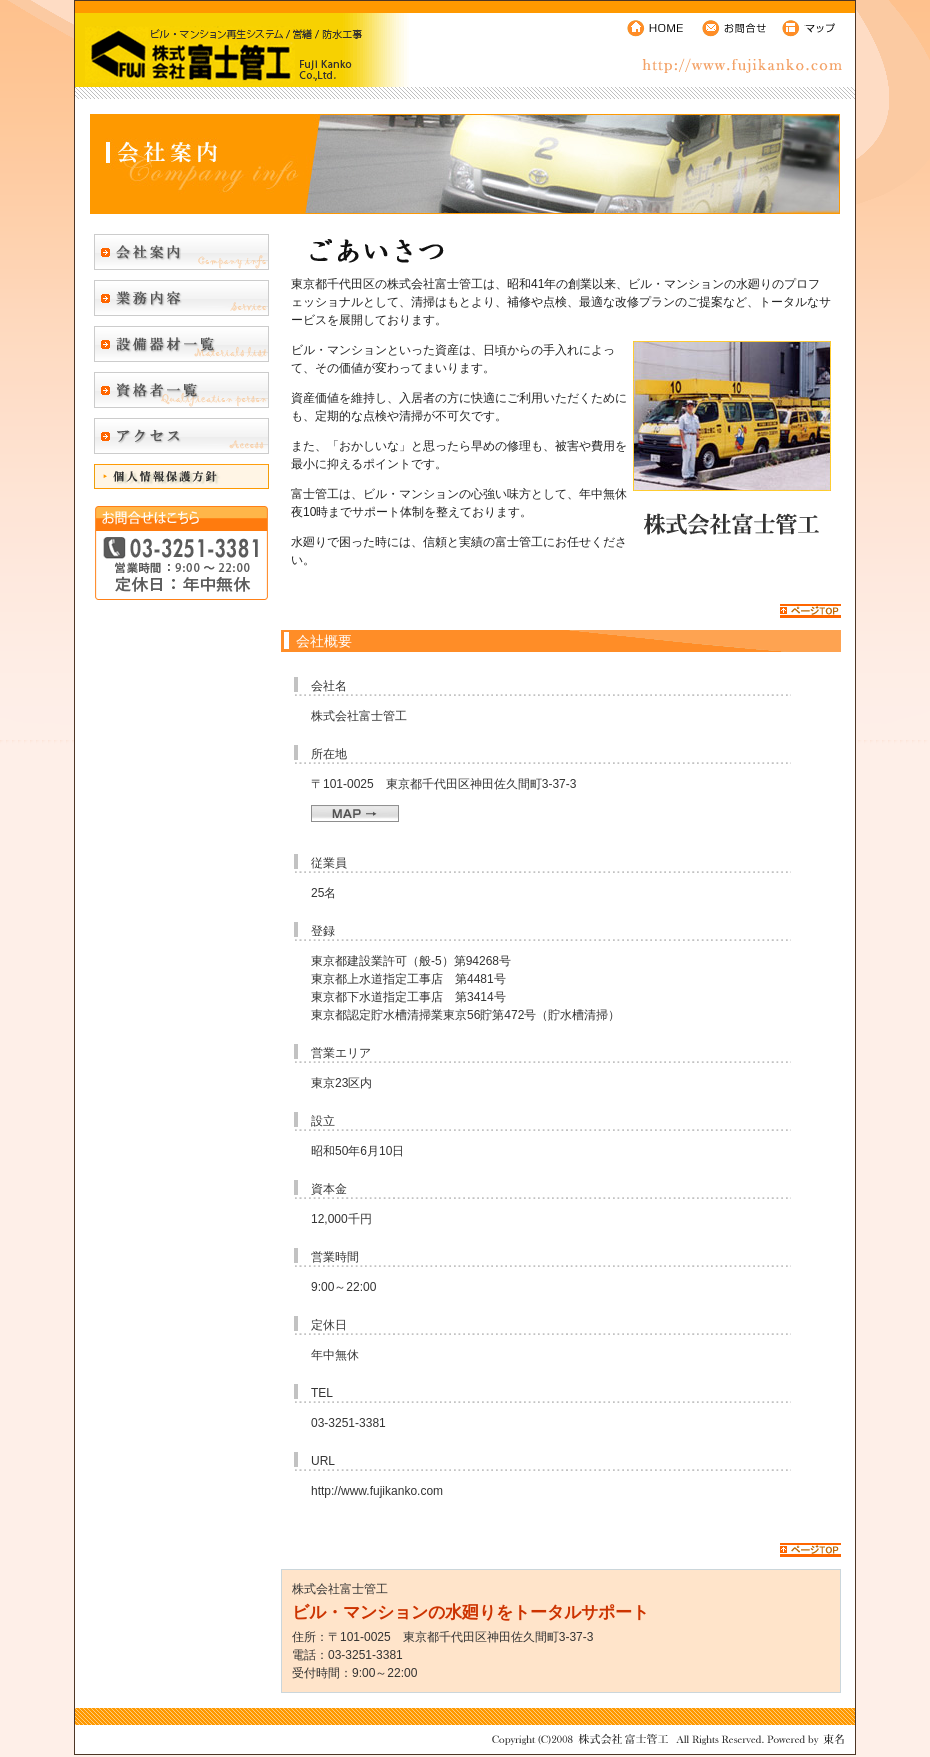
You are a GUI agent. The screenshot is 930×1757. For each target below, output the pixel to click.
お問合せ (735, 26)
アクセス (181, 436)
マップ (815, 26)
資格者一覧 (181, 390)
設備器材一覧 (181, 344)
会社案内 (181, 252)
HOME (657, 26)
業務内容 (181, 298)
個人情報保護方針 (181, 476)
